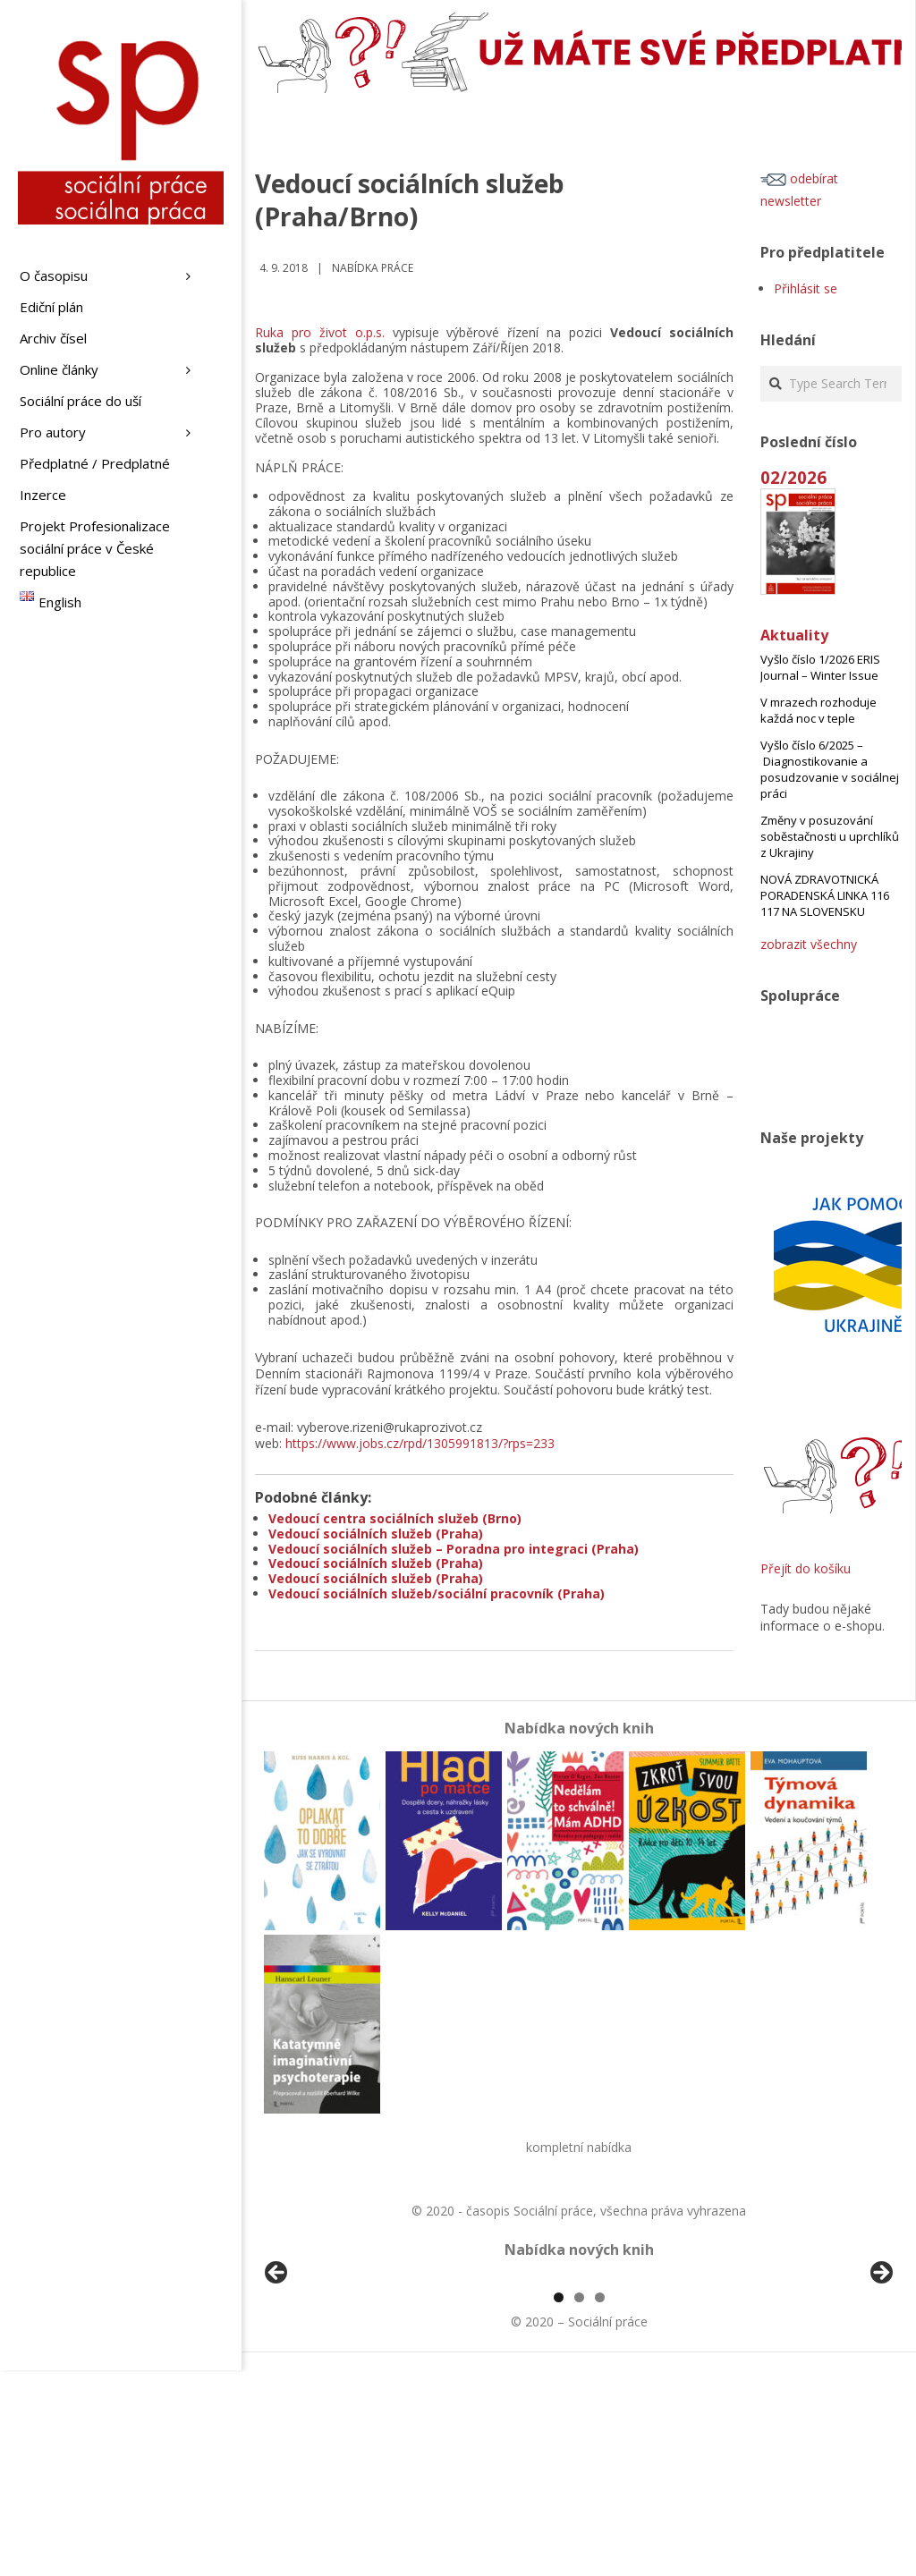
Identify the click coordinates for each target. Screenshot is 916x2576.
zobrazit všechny (808, 944)
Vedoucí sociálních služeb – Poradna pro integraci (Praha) (453, 1548)
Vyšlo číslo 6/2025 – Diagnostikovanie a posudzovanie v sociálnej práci (829, 769)
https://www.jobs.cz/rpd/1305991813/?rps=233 (420, 1443)
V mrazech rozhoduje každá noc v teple (818, 710)
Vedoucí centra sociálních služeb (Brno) (395, 1518)
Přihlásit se (805, 288)
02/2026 (793, 477)
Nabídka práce (372, 267)
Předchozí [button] (277, 2376)
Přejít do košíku (805, 1568)
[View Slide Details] (326, 2381)
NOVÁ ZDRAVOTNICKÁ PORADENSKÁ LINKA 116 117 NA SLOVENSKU (824, 895)
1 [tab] (559, 2503)
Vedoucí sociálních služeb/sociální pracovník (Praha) (436, 1593)
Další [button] (880, 2376)
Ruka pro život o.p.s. (320, 332)
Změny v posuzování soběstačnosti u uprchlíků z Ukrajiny (829, 836)
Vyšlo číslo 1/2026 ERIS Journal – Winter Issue (820, 667)
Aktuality (794, 635)
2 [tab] (579, 2503)
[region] (579, 2381)
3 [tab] (600, 2503)
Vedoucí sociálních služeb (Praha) (375, 1533)
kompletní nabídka (579, 2147)
